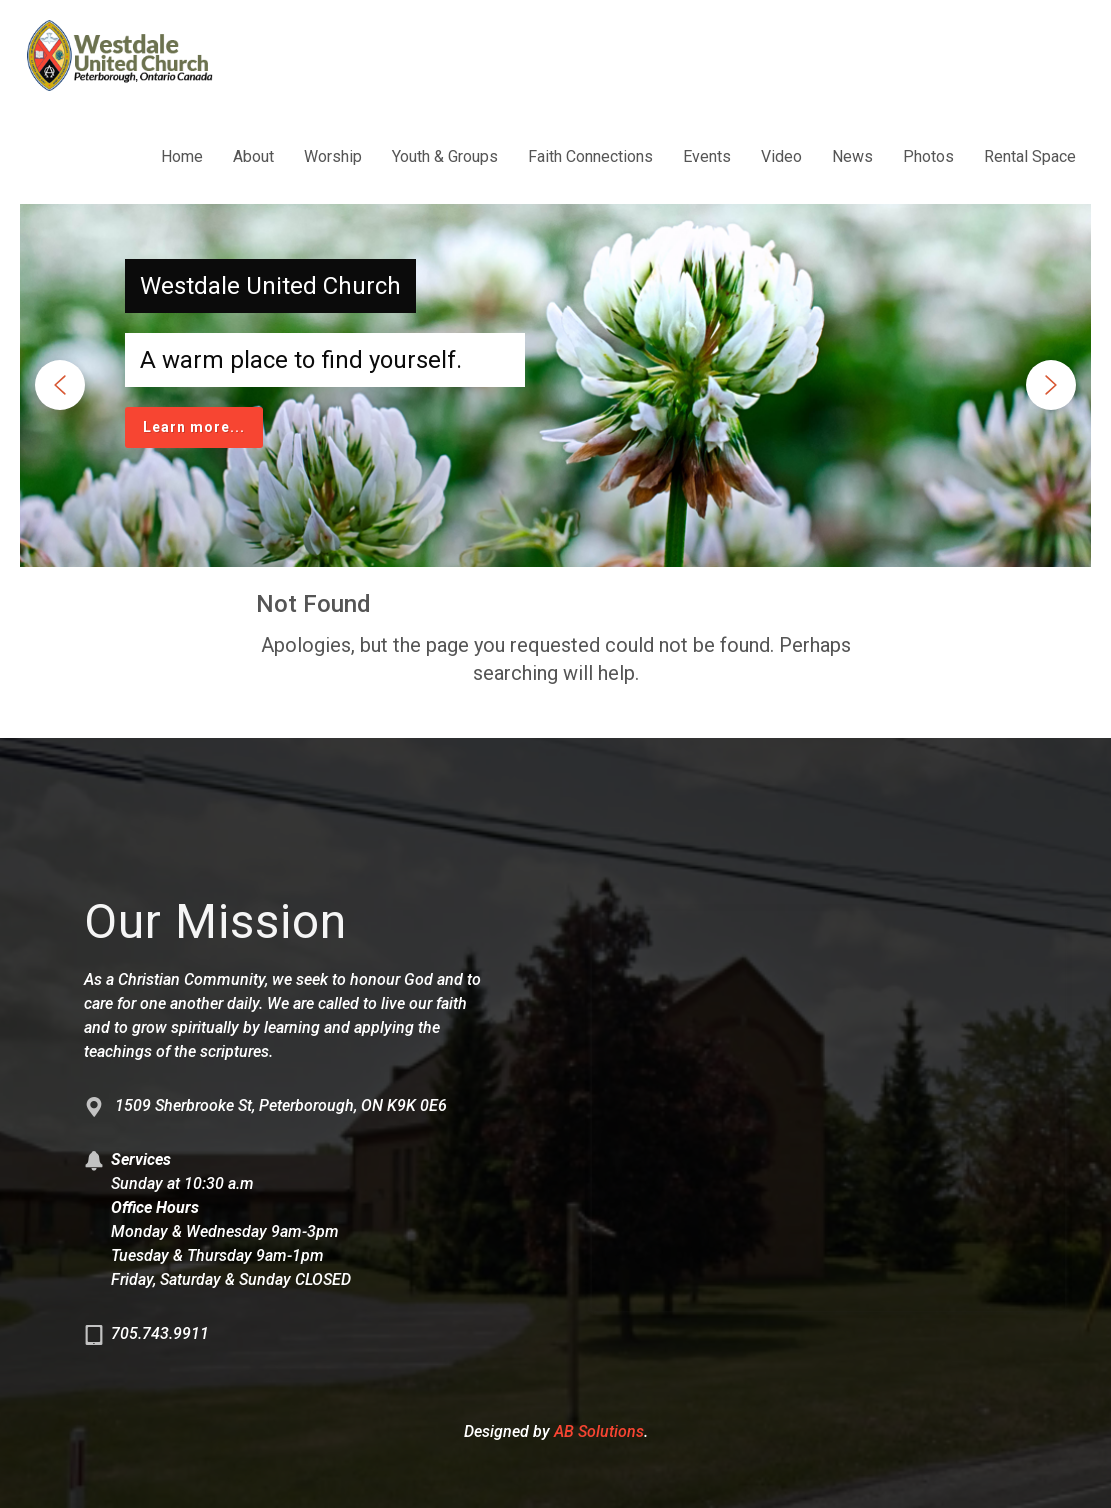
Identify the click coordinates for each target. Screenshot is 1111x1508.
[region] (555, 385)
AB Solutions (599, 1431)
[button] (60, 385)
